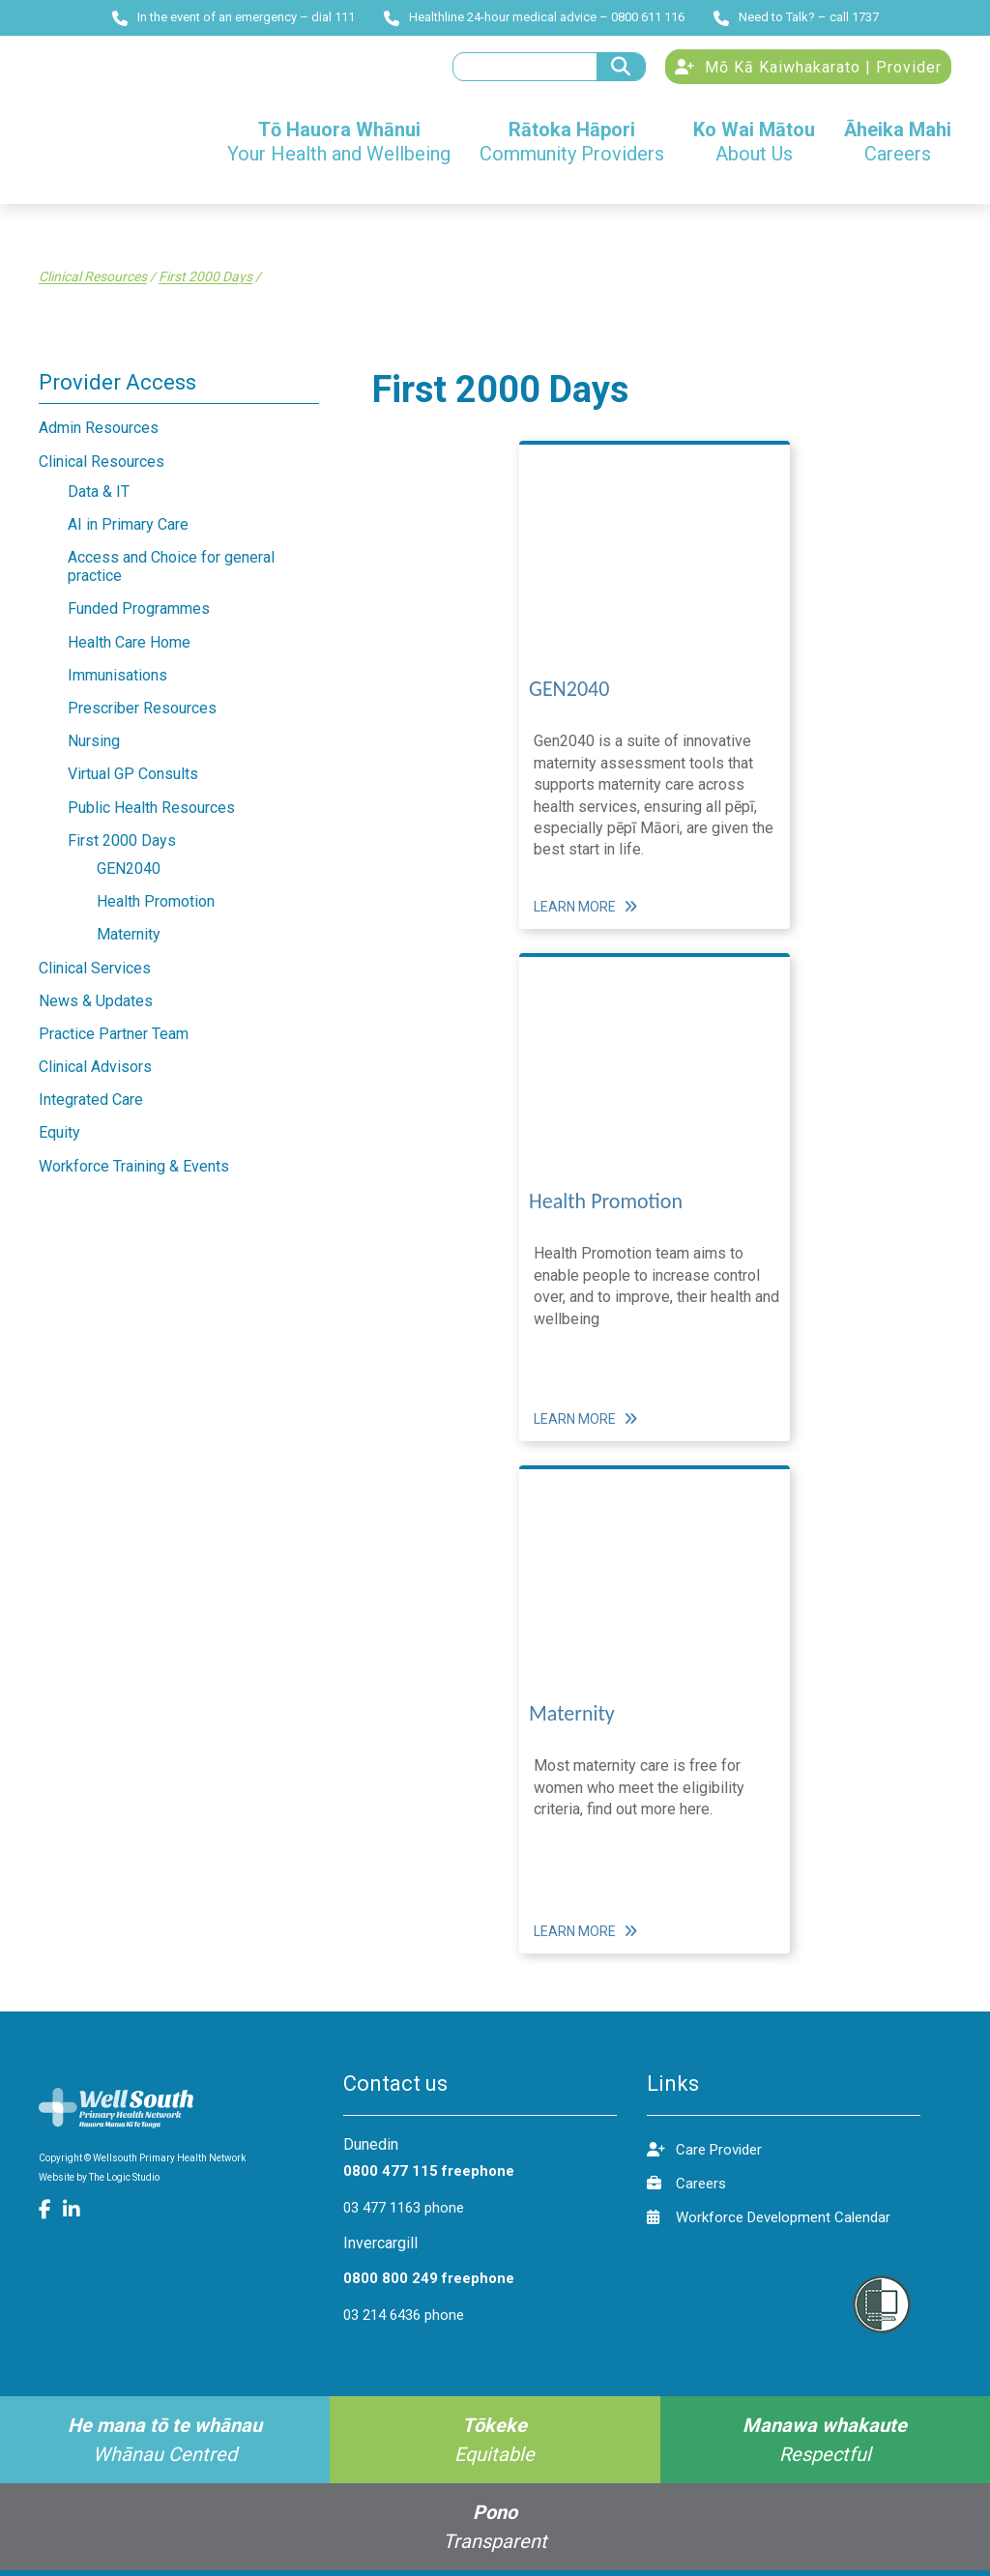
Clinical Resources (93, 282)
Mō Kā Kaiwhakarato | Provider (808, 70)
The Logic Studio (124, 2183)
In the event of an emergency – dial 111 (233, 17)
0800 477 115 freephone (428, 2176)
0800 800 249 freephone (428, 2284)
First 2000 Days (205, 282)
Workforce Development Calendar (768, 2223)
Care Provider (704, 2155)
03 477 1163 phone (403, 2213)
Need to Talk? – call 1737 (796, 17)
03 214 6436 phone (403, 2321)
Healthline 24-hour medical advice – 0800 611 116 (534, 17)
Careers (686, 2189)
